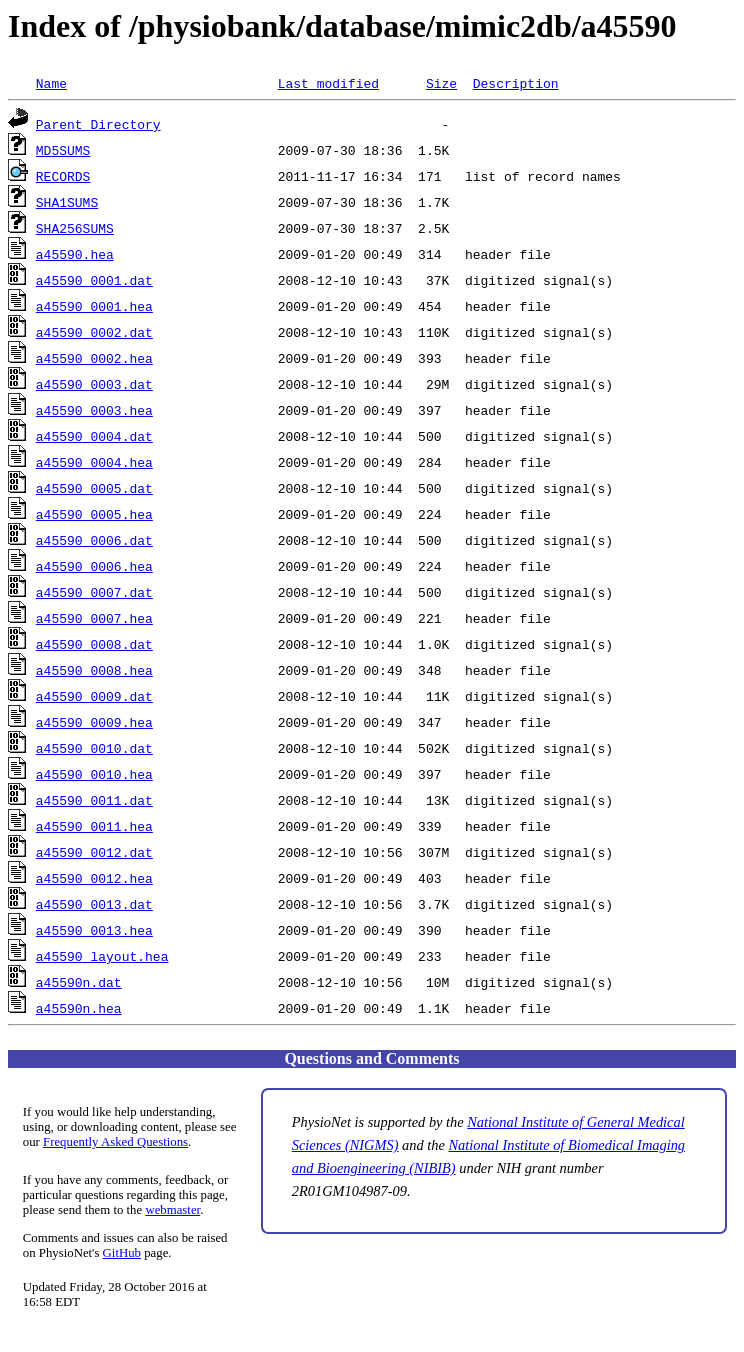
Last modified (328, 83)
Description (516, 83)
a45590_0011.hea (94, 826)
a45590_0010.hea (94, 774)
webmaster (172, 1210)
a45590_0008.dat (94, 644)
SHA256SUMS (75, 228)
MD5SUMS (63, 150)
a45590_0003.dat (94, 384)
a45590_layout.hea (102, 956)
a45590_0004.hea (94, 462)
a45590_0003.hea (94, 410)
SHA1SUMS (67, 202)
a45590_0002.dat (94, 332)
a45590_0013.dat (94, 904)
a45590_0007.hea (94, 618)
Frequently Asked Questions (115, 1142)
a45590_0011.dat (94, 800)
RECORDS (63, 176)
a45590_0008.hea (94, 670)
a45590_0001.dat (94, 280)
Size (441, 83)
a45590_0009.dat (94, 696)
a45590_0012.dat (94, 852)
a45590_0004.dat (94, 436)
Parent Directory (98, 124)
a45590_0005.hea (94, 514)
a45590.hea (75, 254)
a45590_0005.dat (94, 488)
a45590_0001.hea (94, 306)
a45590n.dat (79, 982)
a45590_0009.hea (94, 722)
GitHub (122, 1253)
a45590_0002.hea (94, 358)
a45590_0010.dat (94, 748)
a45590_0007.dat (94, 592)
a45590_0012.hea (94, 878)
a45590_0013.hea (94, 930)
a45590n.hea (79, 1008)
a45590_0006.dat (94, 540)
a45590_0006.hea (94, 566)
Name (51, 83)
